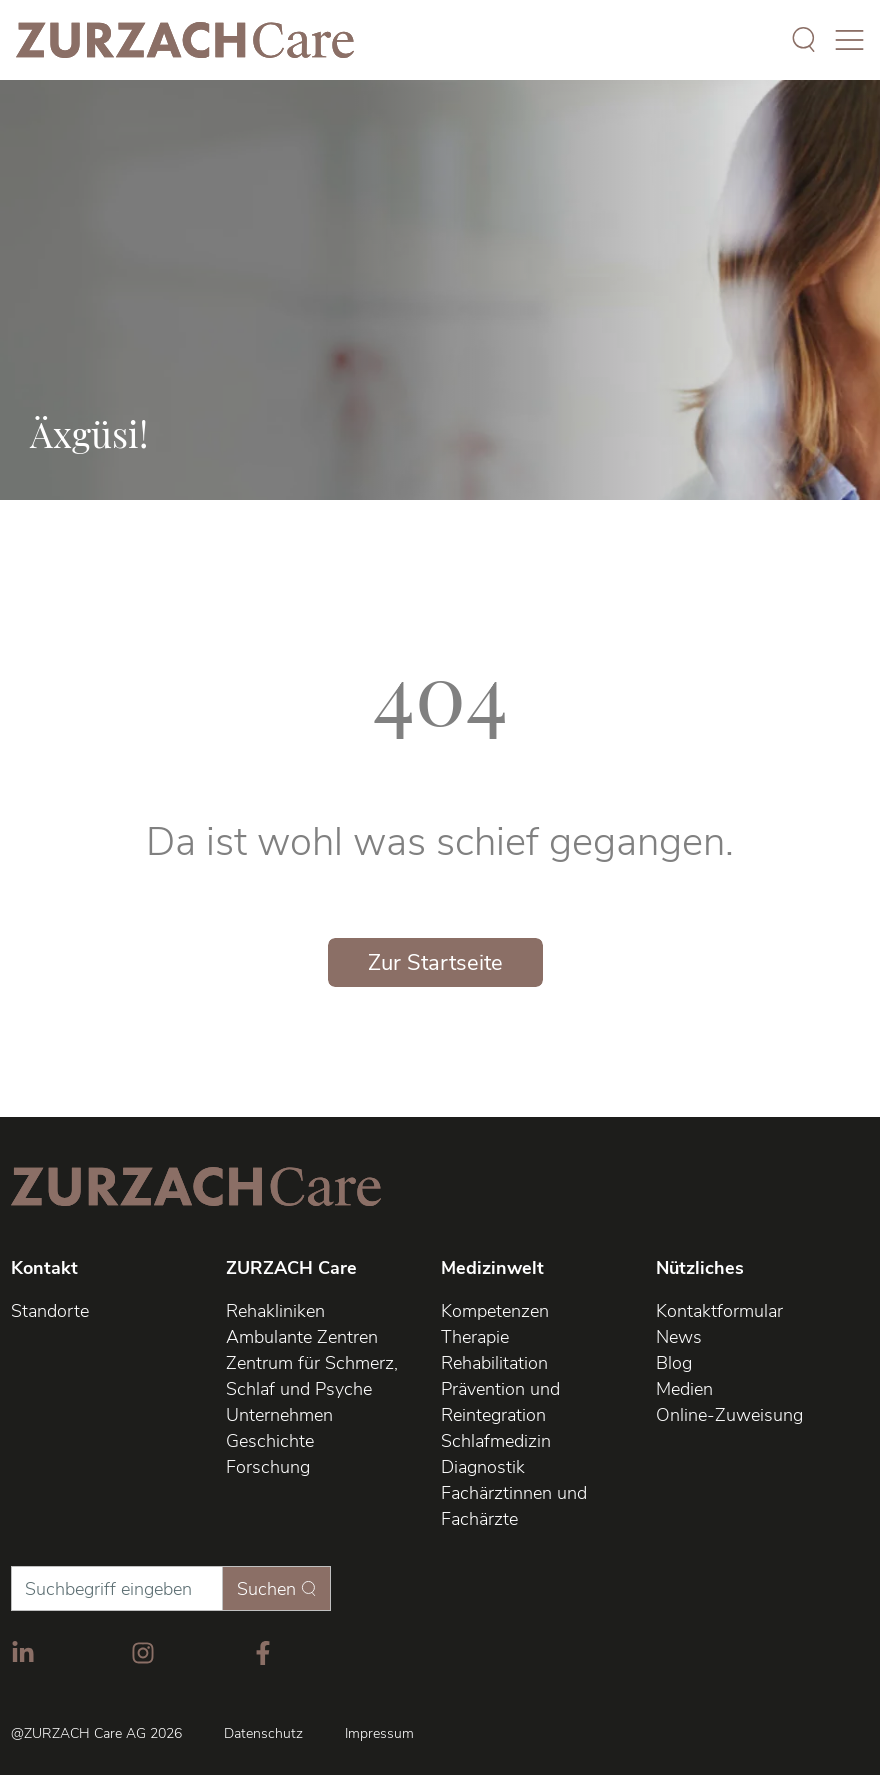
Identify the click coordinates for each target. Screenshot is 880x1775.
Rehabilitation (494, 1363)
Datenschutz (263, 1734)
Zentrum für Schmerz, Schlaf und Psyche (312, 1376)
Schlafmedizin (496, 1441)
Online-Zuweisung (729, 1415)
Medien (684, 1389)
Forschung (268, 1467)
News (679, 1337)
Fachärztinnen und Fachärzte (514, 1506)
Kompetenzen (495, 1311)
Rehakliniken (275, 1311)
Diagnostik (483, 1467)
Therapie (475, 1337)
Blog (674, 1363)
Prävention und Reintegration (500, 1402)
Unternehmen (279, 1415)
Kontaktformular (719, 1311)
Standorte (50, 1311)
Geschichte (270, 1441)
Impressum (379, 1734)
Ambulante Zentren (302, 1337)
